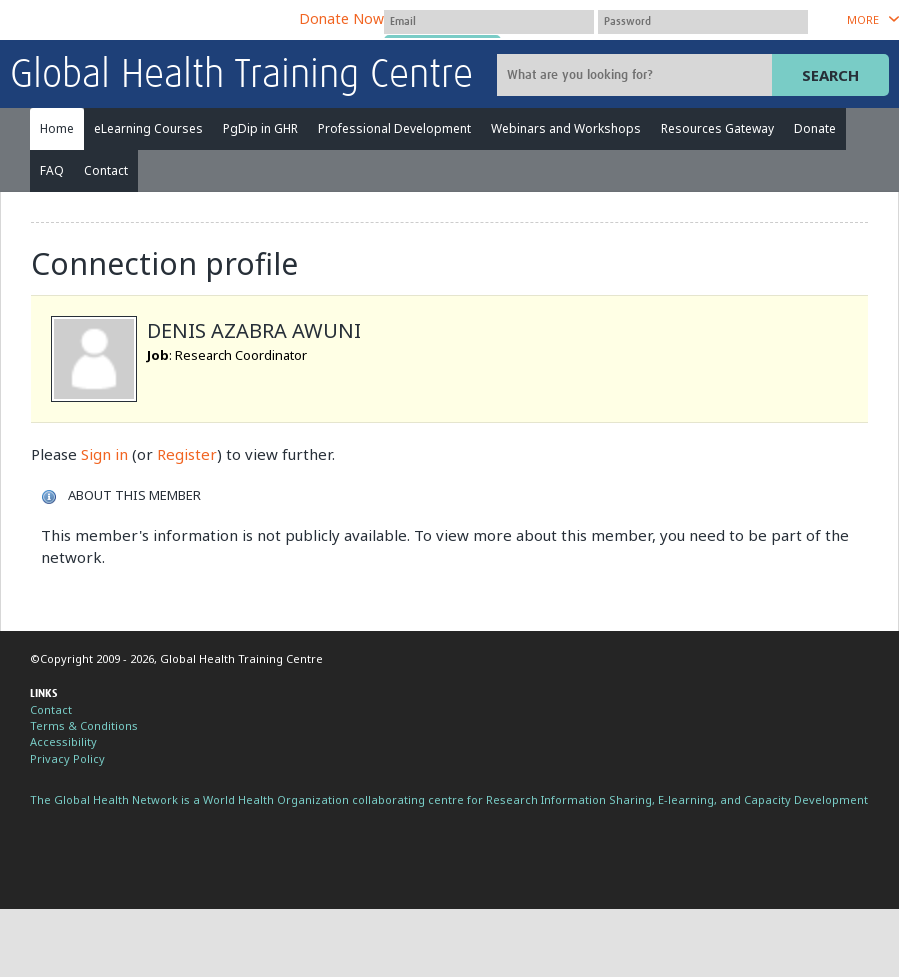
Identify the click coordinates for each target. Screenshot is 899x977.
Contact (106, 170)
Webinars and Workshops (566, 128)
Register (187, 454)
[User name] (489, 22)
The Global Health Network (159, 20)
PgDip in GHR (260, 128)
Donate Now (341, 18)
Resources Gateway (717, 128)
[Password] (703, 22)
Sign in (104, 454)
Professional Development (394, 128)
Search (830, 75)
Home (57, 128)
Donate (815, 128)
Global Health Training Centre (241, 76)
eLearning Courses (148, 128)
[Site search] (637, 75)
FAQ (52, 170)
